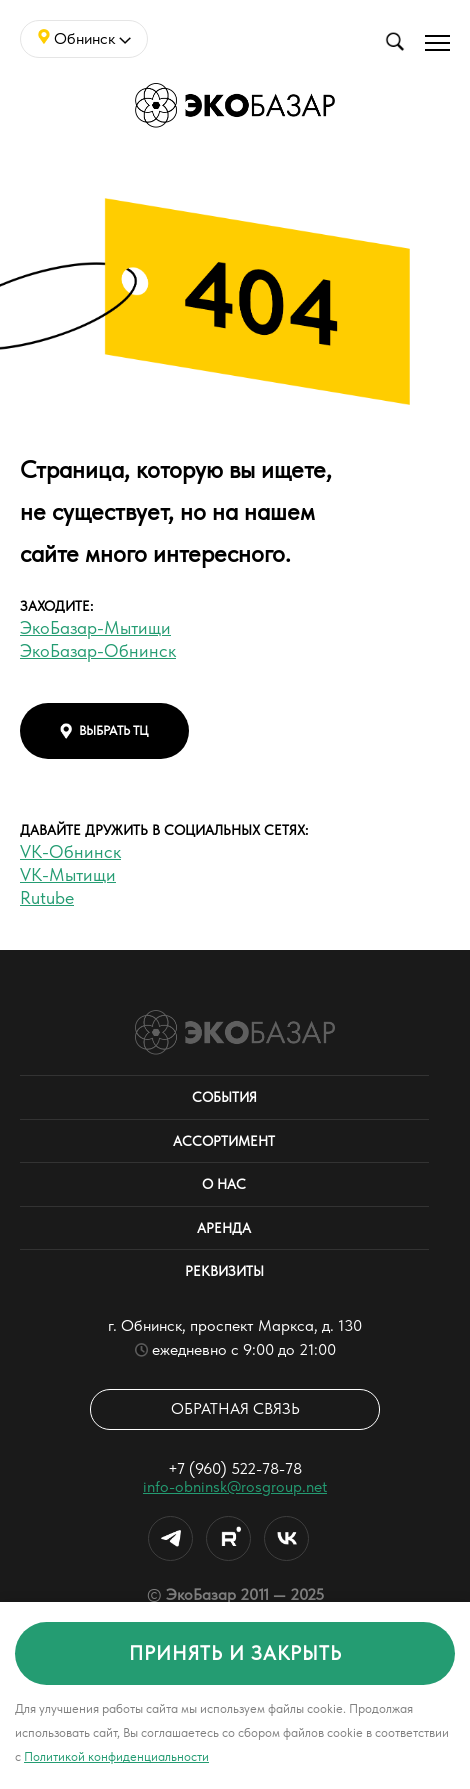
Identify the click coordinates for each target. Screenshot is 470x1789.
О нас (224, 1184)
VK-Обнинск (70, 851)
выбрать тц (104, 731)
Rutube (47, 897)
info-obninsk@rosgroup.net (235, 1486)
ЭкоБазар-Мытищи (95, 627)
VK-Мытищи (68, 874)
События (224, 1097)
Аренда (224, 1228)
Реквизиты (224, 1271)
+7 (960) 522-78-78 (235, 1468)
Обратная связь (235, 1408)
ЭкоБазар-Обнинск (98, 650)
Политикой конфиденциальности (116, 1756)
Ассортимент (224, 1141)
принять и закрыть (235, 1653)
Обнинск (84, 38)
